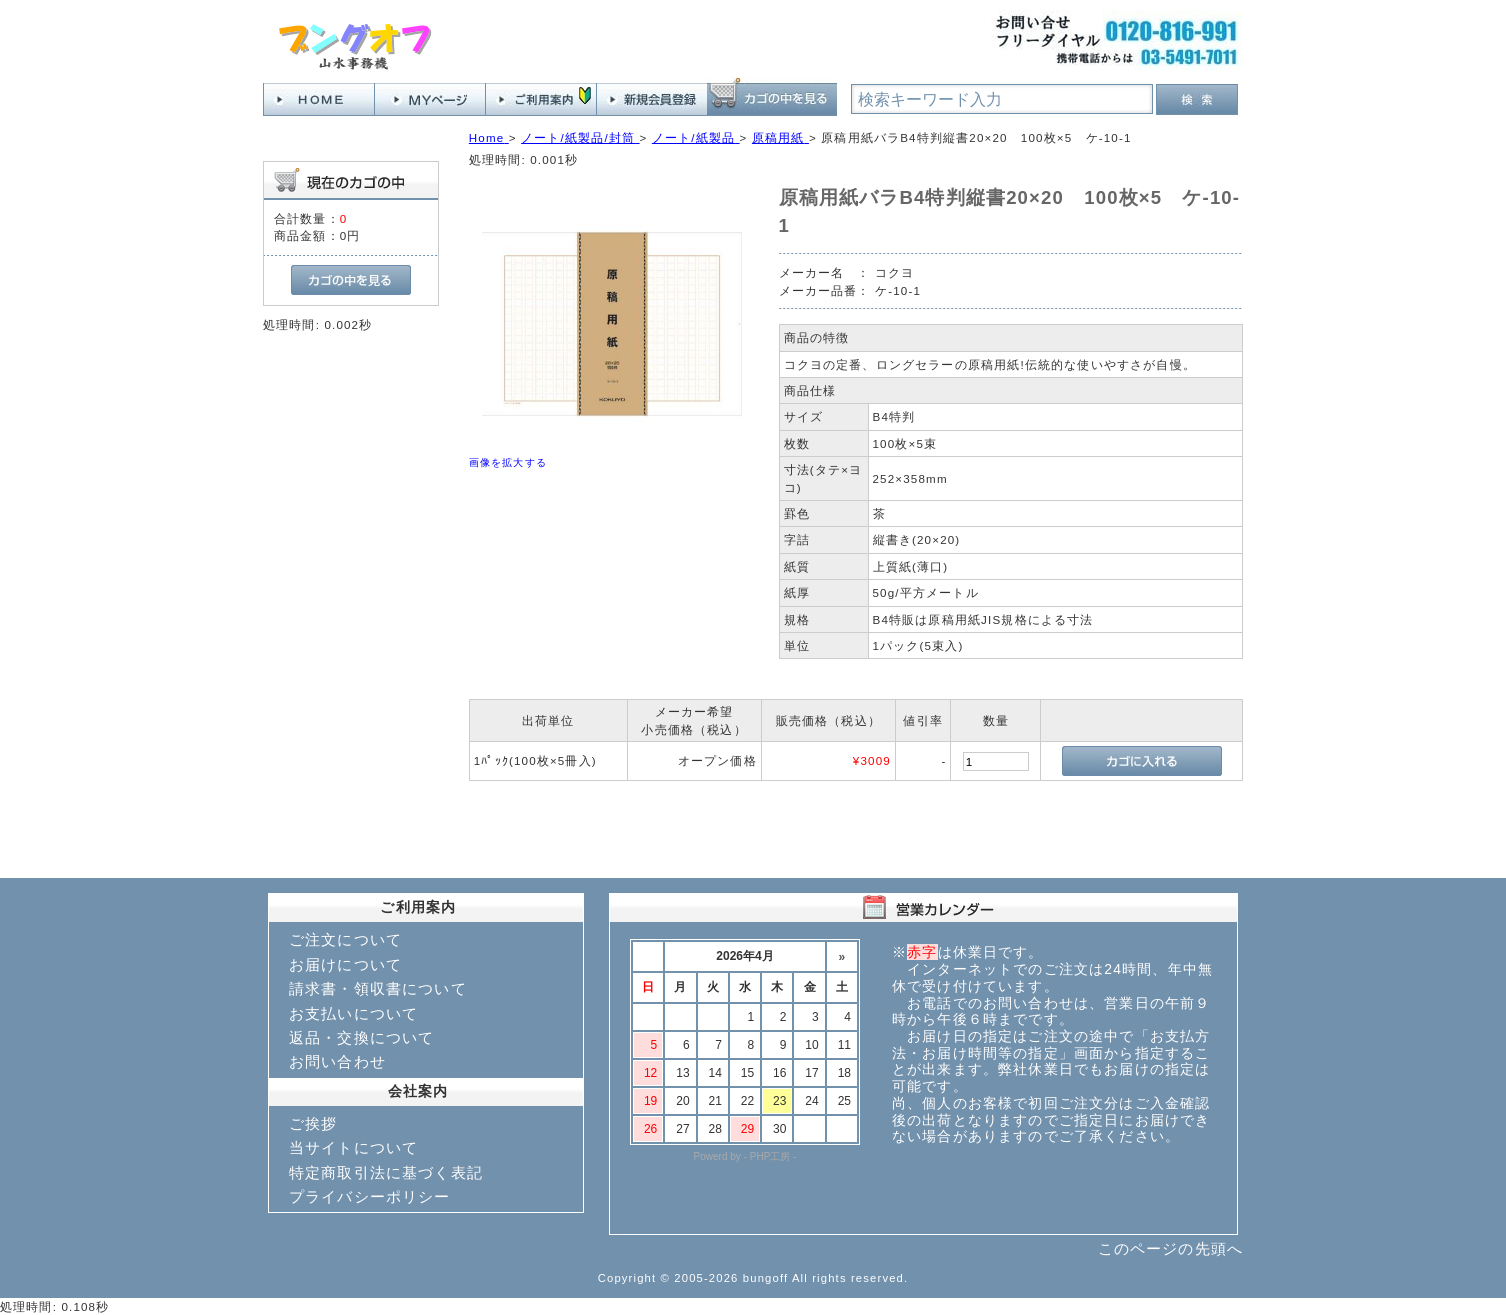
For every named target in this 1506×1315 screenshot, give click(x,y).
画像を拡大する (508, 462)
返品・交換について (361, 1037)
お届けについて (345, 964)
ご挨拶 (313, 1123)
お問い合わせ (337, 1061)
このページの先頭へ (1170, 1248)
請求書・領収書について (378, 988)
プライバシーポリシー (370, 1196)
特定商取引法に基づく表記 (386, 1172)
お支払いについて (353, 1013)
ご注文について (345, 939)
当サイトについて (353, 1147)
